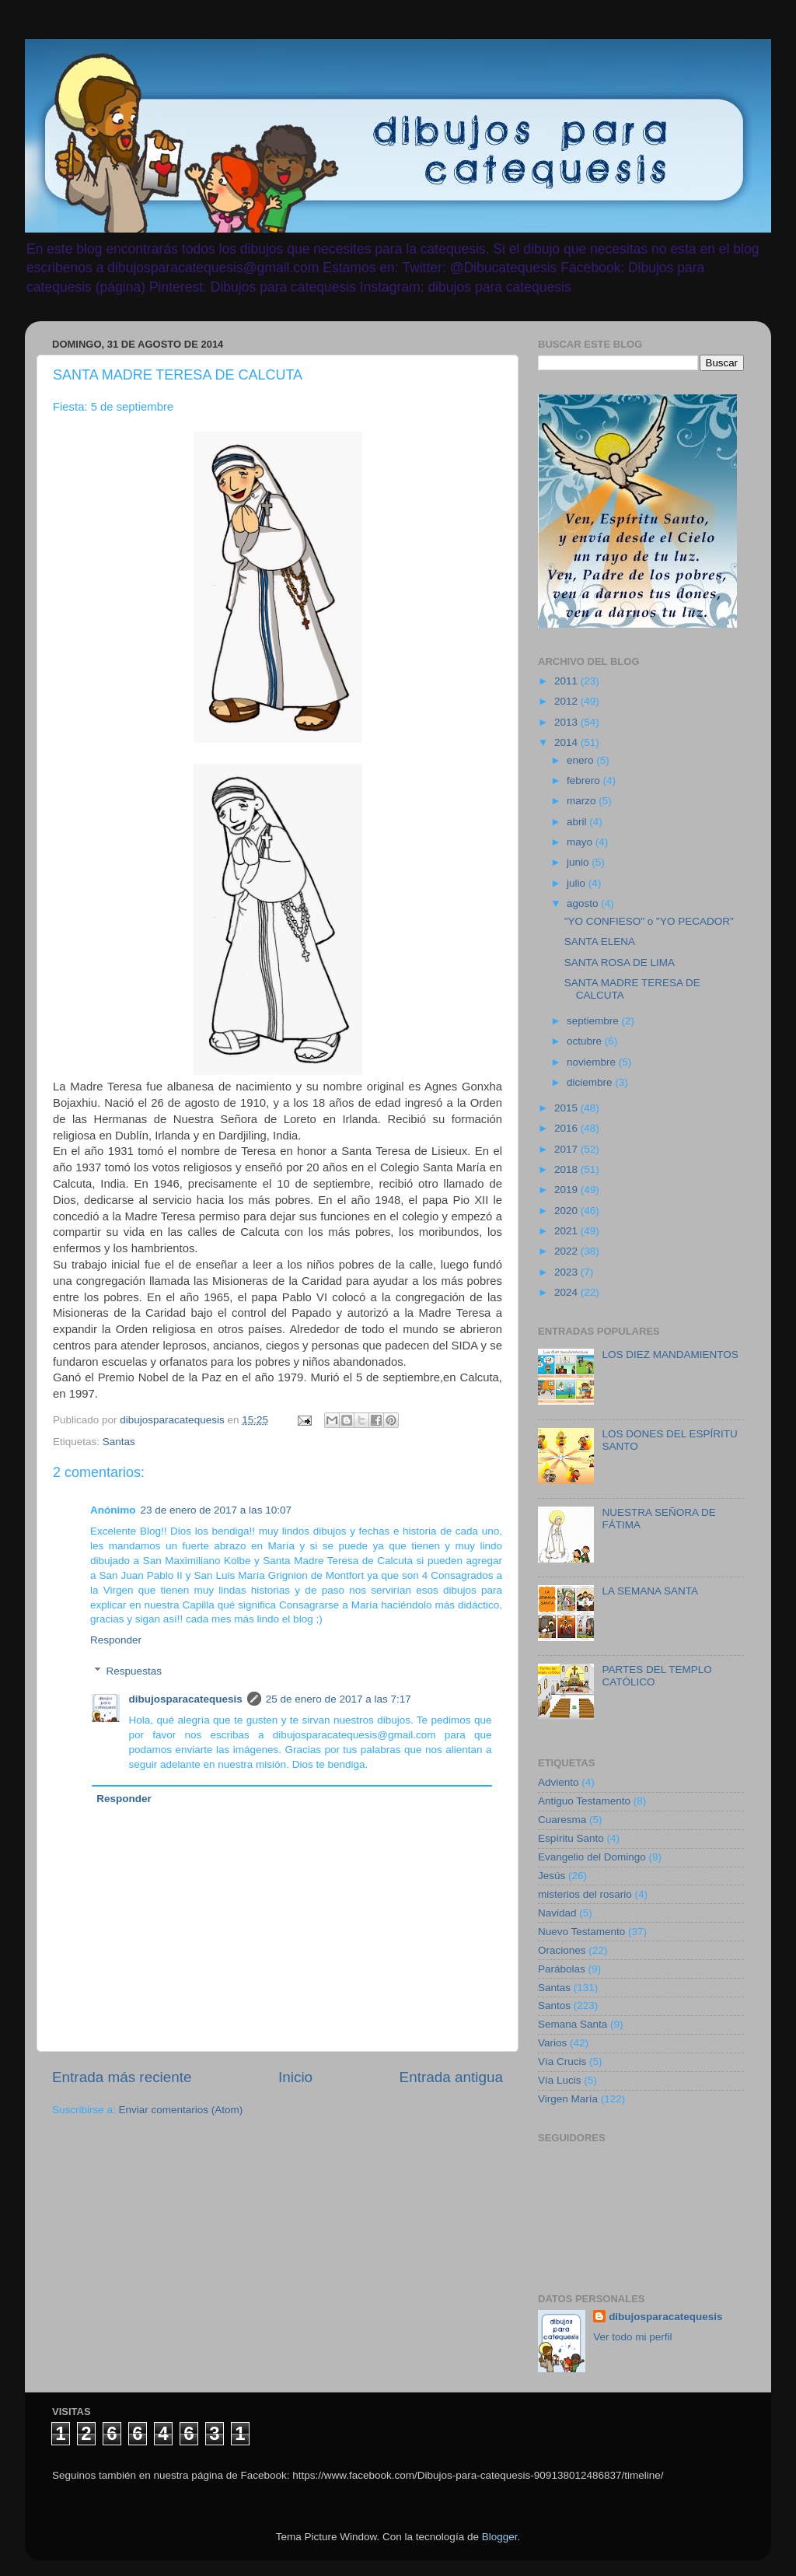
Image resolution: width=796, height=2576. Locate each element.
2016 (567, 1128)
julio (577, 883)
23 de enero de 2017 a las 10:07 (216, 1510)
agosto (584, 903)
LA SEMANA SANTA (650, 1591)
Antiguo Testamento (584, 1801)
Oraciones (562, 1950)
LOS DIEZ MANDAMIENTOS (670, 1354)
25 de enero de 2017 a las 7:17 (338, 1699)
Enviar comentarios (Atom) (181, 2110)
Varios (552, 2043)
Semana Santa (572, 2024)
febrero (585, 780)
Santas (119, 1441)
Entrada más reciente (122, 2077)
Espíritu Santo (571, 1838)
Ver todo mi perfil (632, 2337)
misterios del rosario (585, 1894)
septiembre (594, 1021)
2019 (567, 1189)
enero (581, 760)
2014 (567, 742)
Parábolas (561, 1969)
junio (579, 862)
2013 (567, 722)
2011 (567, 681)
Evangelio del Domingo (592, 1857)
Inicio (295, 2077)
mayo (581, 842)
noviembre (593, 1062)
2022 (567, 1251)
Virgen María (568, 2099)
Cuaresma (562, 1819)
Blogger (500, 2537)
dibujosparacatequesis (186, 1699)
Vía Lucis (559, 2080)
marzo (583, 801)
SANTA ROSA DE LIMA (619, 962)
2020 (567, 1210)
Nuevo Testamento (581, 1931)
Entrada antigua (451, 2077)
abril (578, 822)
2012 (567, 701)
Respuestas (134, 1672)
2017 (567, 1149)
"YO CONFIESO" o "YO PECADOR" (649, 921)
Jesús (551, 1875)
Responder (115, 1640)
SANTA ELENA (599, 941)
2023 (567, 1272)
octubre (586, 1041)
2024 (567, 1292)
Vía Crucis (562, 2061)
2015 (567, 1108)
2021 (567, 1231)
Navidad (557, 1913)
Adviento (558, 1782)
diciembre (591, 1082)
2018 (567, 1169)
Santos (554, 2005)
